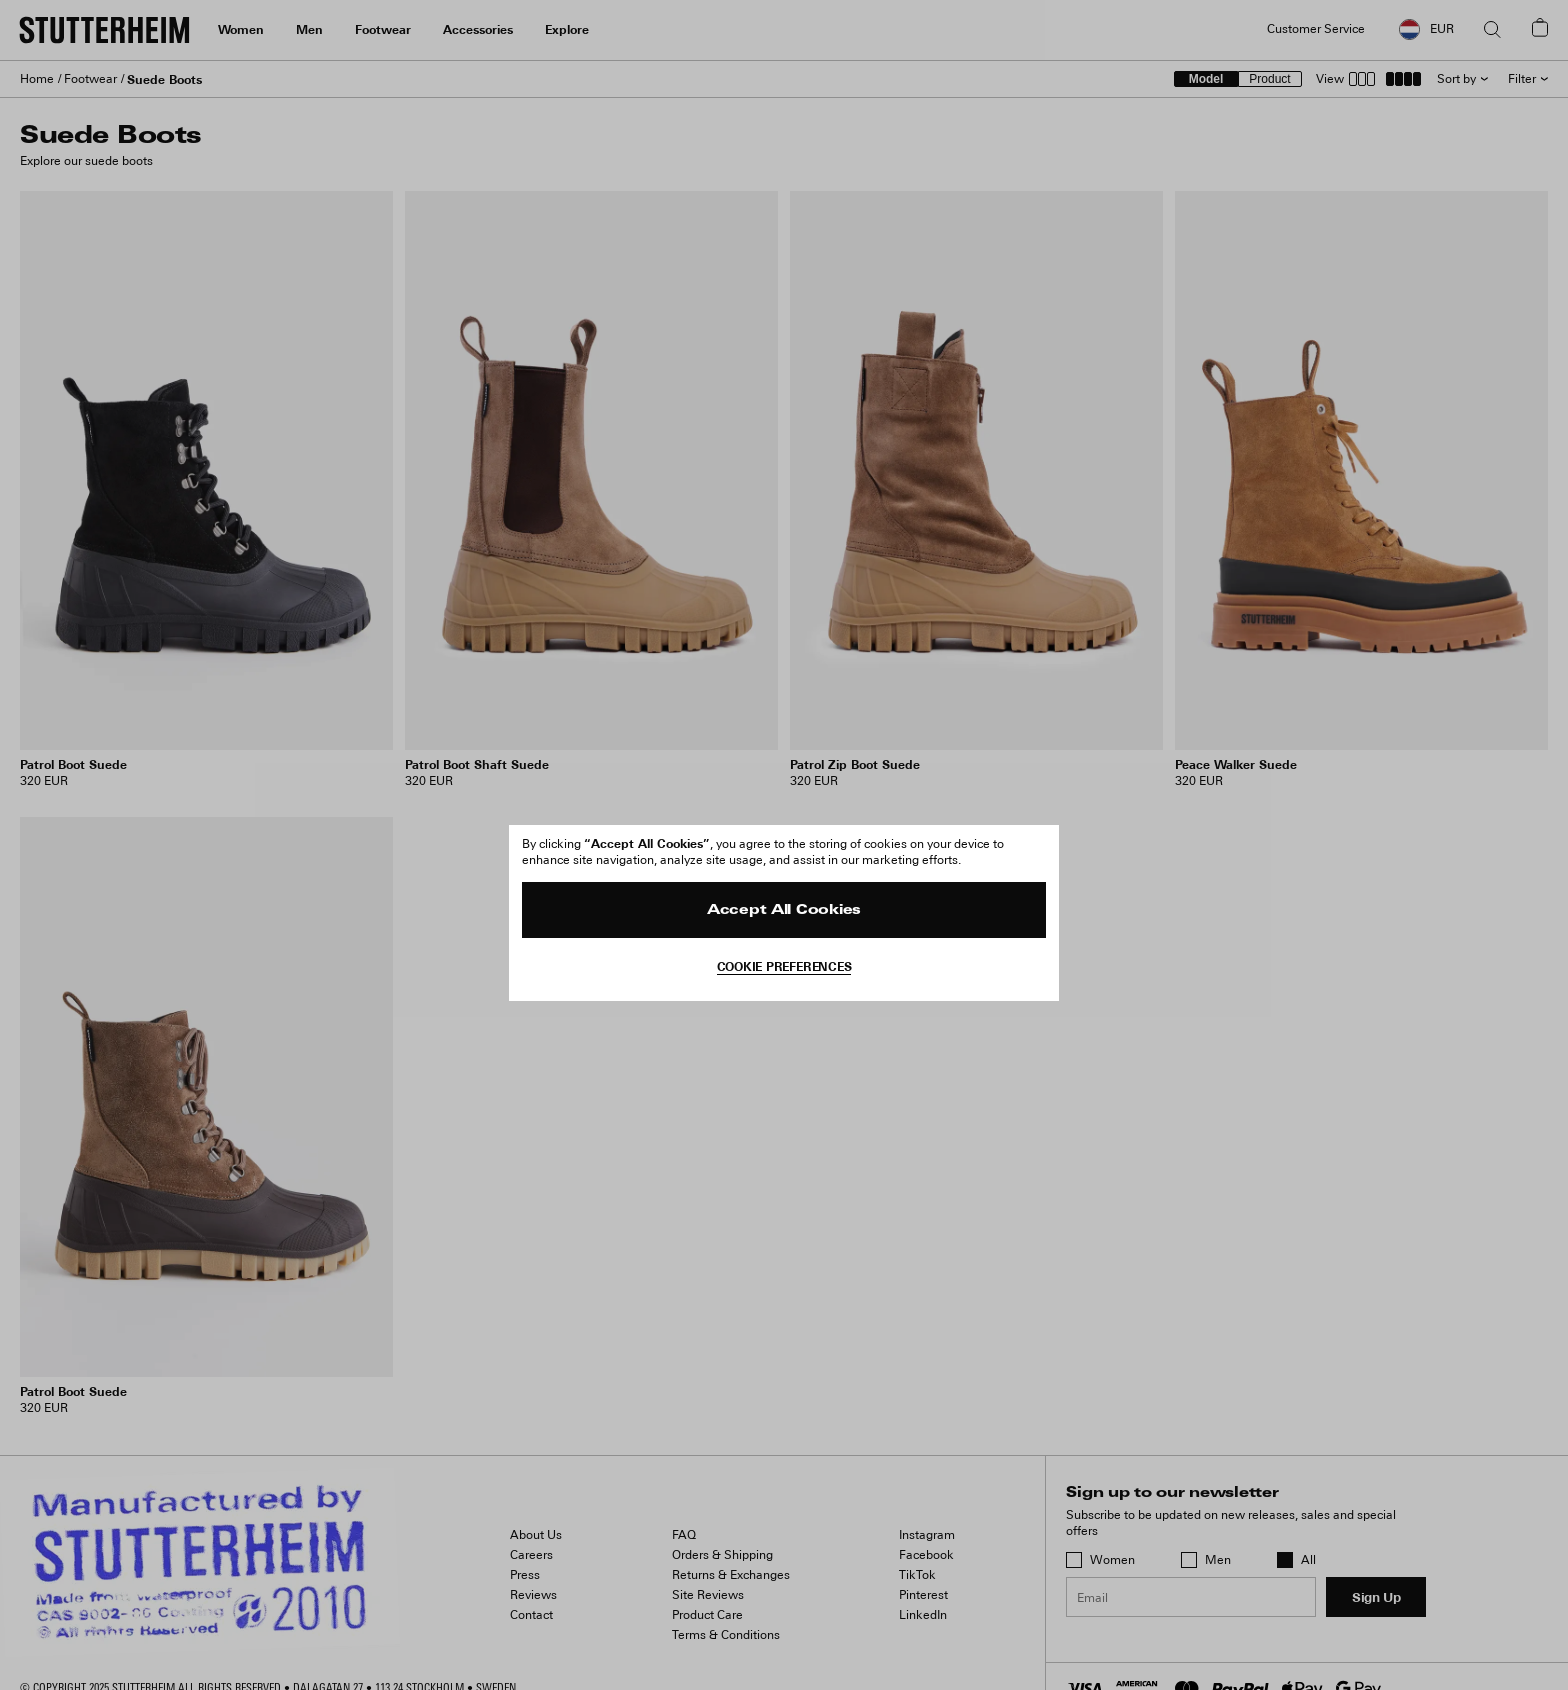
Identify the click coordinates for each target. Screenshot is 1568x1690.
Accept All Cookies (784, 910)
